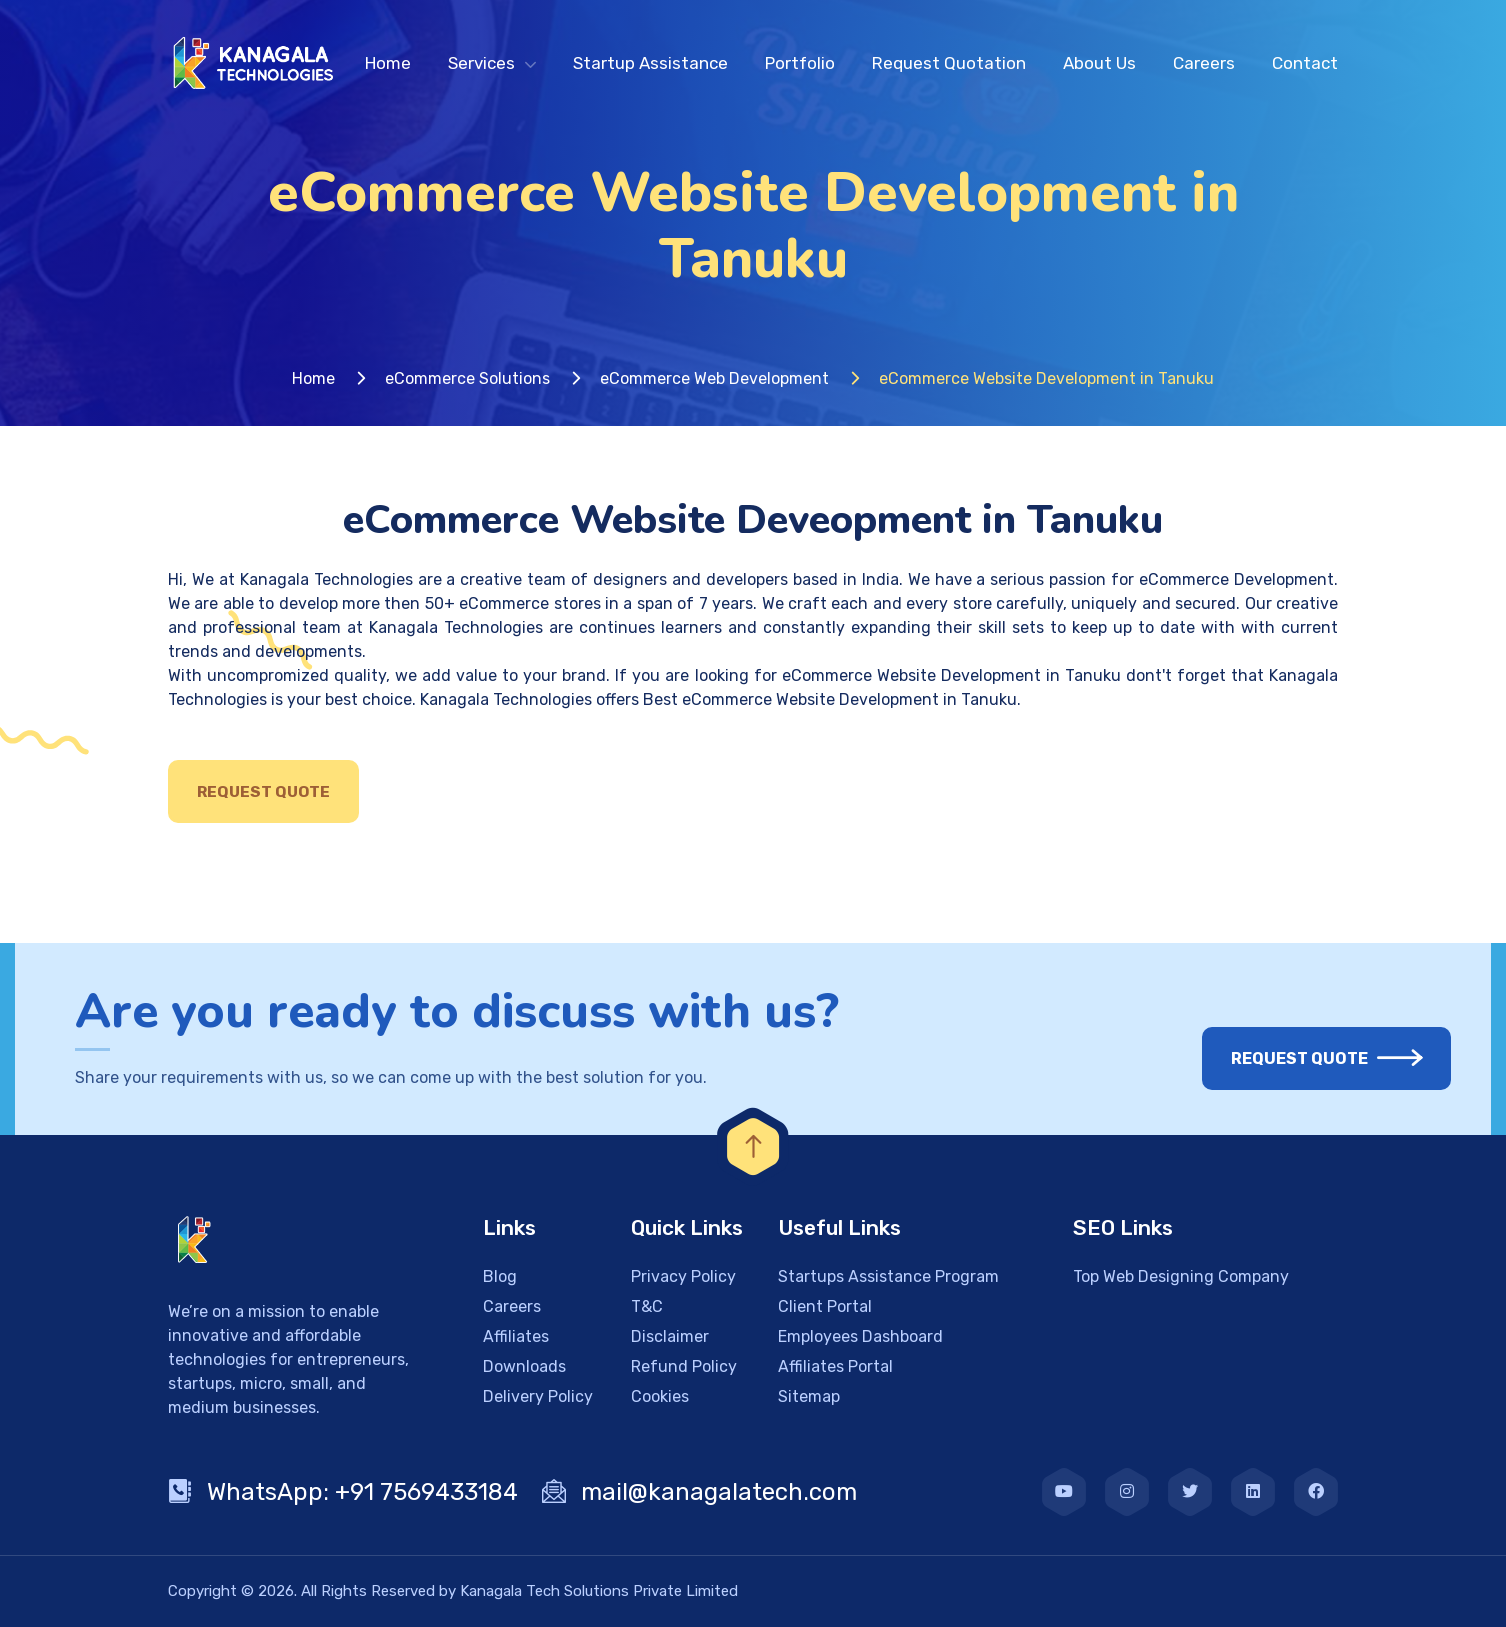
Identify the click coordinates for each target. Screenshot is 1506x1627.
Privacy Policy (683, 1276)
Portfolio (800, 63)
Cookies (660, 1396)
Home (388, 63)
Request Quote (263, 792)
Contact (1305, 63)
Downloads (524, 1366)
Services (481, 63)
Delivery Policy (538, 1396)
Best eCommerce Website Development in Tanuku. (832, 699)
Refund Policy (684, 1366)
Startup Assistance (650, 63)
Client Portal (825, 1306)
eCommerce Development (1236, 579)
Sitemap (809, 1396)
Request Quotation (949, 63)
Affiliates (516, 1336)
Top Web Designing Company (1181, 1276)
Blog (500, 1276)
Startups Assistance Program (888, 1276)
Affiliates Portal (835, 1366)
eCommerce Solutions (467, 378)
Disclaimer (670, 1336)
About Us (1099, 63)
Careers (1204, 63)
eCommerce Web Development (714, 378)
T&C (647, 1306)
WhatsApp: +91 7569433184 (343, 1492)
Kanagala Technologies (326, 579)
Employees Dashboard (860, 1336)
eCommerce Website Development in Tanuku (951, 675)
